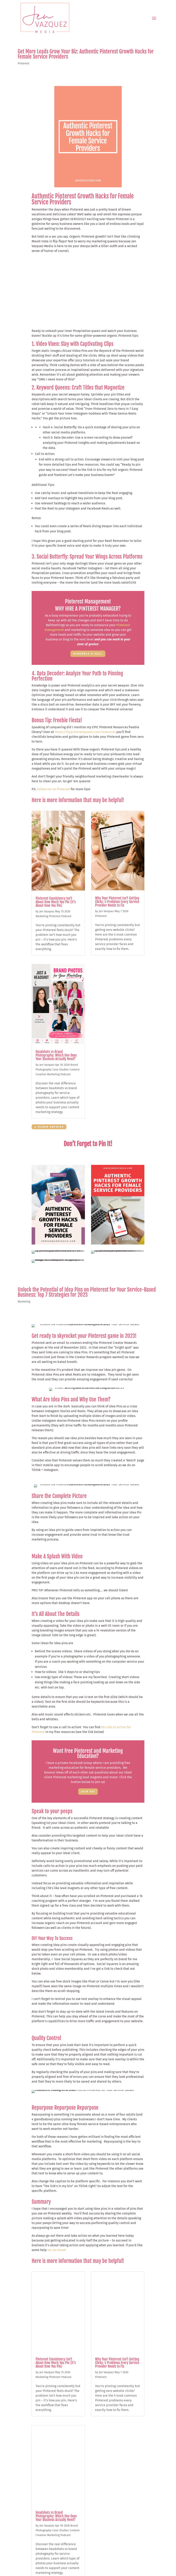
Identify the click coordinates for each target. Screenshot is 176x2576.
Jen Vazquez (46, 911)
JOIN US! (88, 1791)
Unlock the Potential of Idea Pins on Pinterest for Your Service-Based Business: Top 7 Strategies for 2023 (87, 1292)
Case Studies (60, 1069)
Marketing (42, 916)
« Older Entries (49, 1126)
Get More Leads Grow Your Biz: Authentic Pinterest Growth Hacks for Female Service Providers (86, 54)
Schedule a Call (88, 653)
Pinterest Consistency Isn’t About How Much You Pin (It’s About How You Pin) (56, 902)
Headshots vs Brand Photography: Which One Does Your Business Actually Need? (56, 1055)
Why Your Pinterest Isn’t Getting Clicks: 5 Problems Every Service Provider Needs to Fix (117, 901)
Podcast (66, 916)
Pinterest (23, 63)
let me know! (57, 2250)
